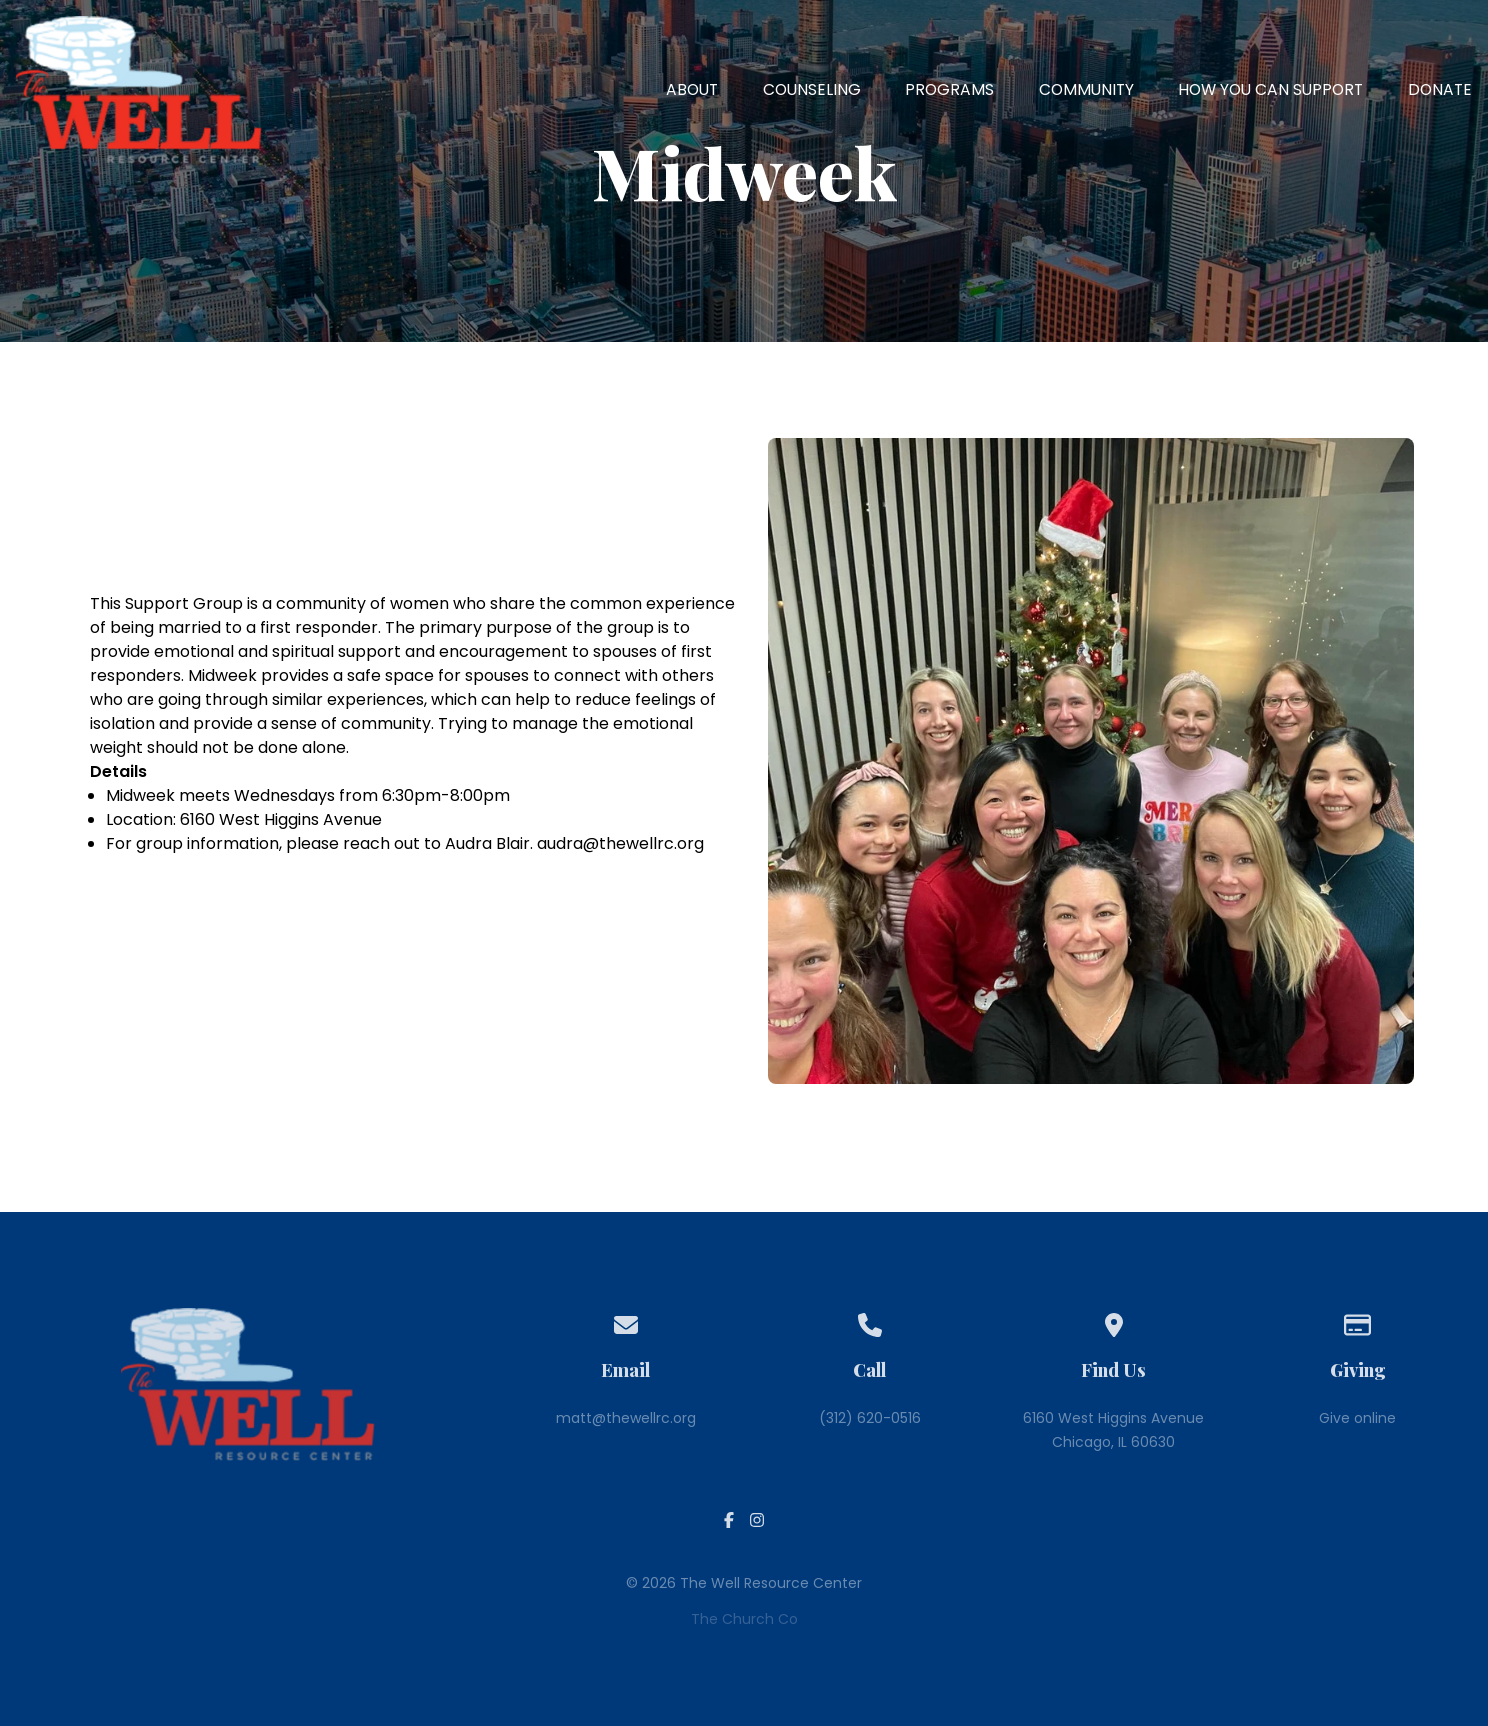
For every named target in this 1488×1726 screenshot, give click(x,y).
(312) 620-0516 (870, 1418)
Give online (1357, 1418)
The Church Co (744, 1619)
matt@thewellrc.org (626, 1418)
